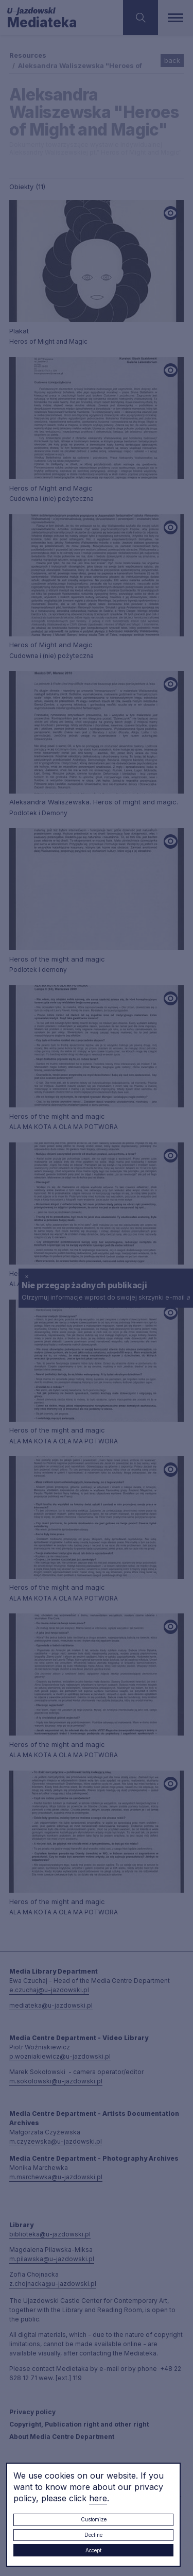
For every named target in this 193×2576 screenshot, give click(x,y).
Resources (27, 55)
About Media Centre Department (61, 2436)
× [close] (27, 1275)
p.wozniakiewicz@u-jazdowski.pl (60, 2056)
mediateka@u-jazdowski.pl (51, 2005)
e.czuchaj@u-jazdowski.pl (49, 1990)
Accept (93, 2550)
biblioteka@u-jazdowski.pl (50, 2234)
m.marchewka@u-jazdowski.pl (55, 2177)
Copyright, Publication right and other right (79, 2424)
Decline (93, 2535)
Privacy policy (32, 2412)
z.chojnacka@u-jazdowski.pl (52, 2283)
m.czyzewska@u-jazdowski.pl (55, 2141)
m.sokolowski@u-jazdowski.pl (55, 2081)
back (172, 60)
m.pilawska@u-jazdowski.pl (51, 2259)
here (98, 2498)
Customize (94, 2519)
